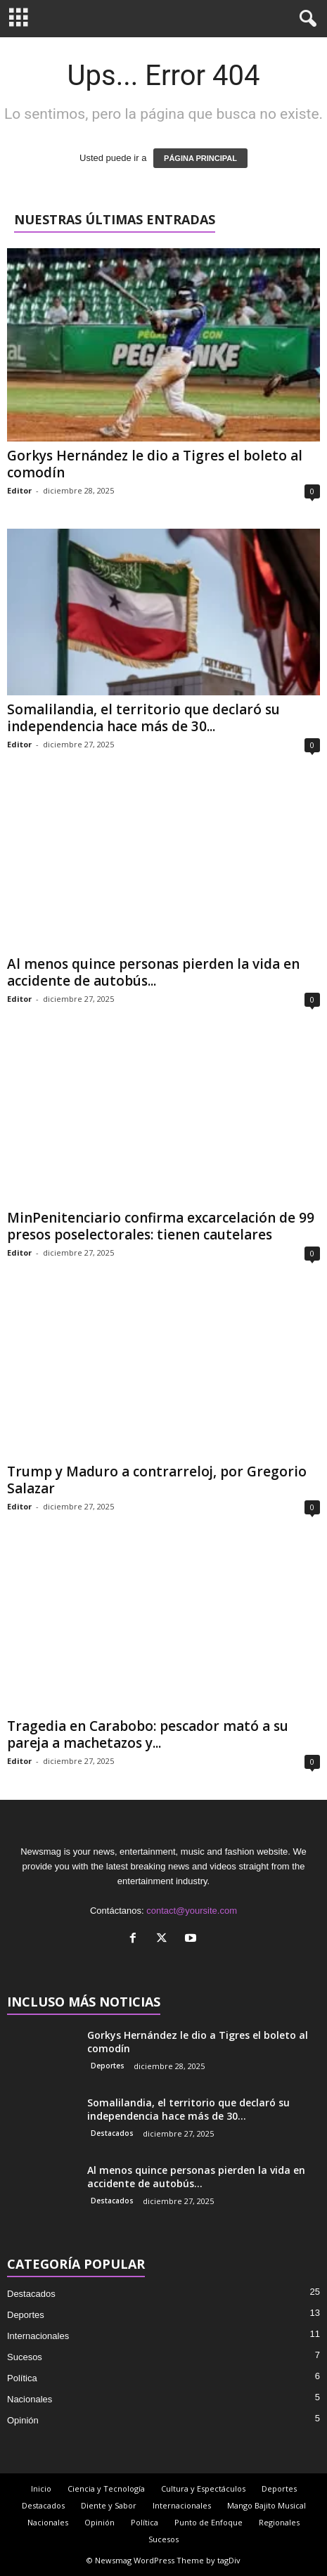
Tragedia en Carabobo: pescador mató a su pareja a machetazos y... (147, 1734)
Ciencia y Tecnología (106, 2488)
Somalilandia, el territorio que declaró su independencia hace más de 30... (143, 717)
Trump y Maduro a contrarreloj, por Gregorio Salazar (157, 1480)
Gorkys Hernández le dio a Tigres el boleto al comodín (154, 464)
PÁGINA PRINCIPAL (200, 158)
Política (22, 2378)
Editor (19, 490)
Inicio (41, 2488)
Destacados (112, 2133)
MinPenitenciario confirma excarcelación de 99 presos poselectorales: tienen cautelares (160, 1226)
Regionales (279, 2522)
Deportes (107, 2066)
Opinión (23, 2420)
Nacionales (29, 2399)
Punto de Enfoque (208, 2522)
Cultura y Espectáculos (203, 2488)
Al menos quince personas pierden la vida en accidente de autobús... (153, 972)
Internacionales (38, 2336)
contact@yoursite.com (191, 1910)
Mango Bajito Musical (266, 2505)
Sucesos (24, 2357)
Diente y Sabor (108, 2505)
